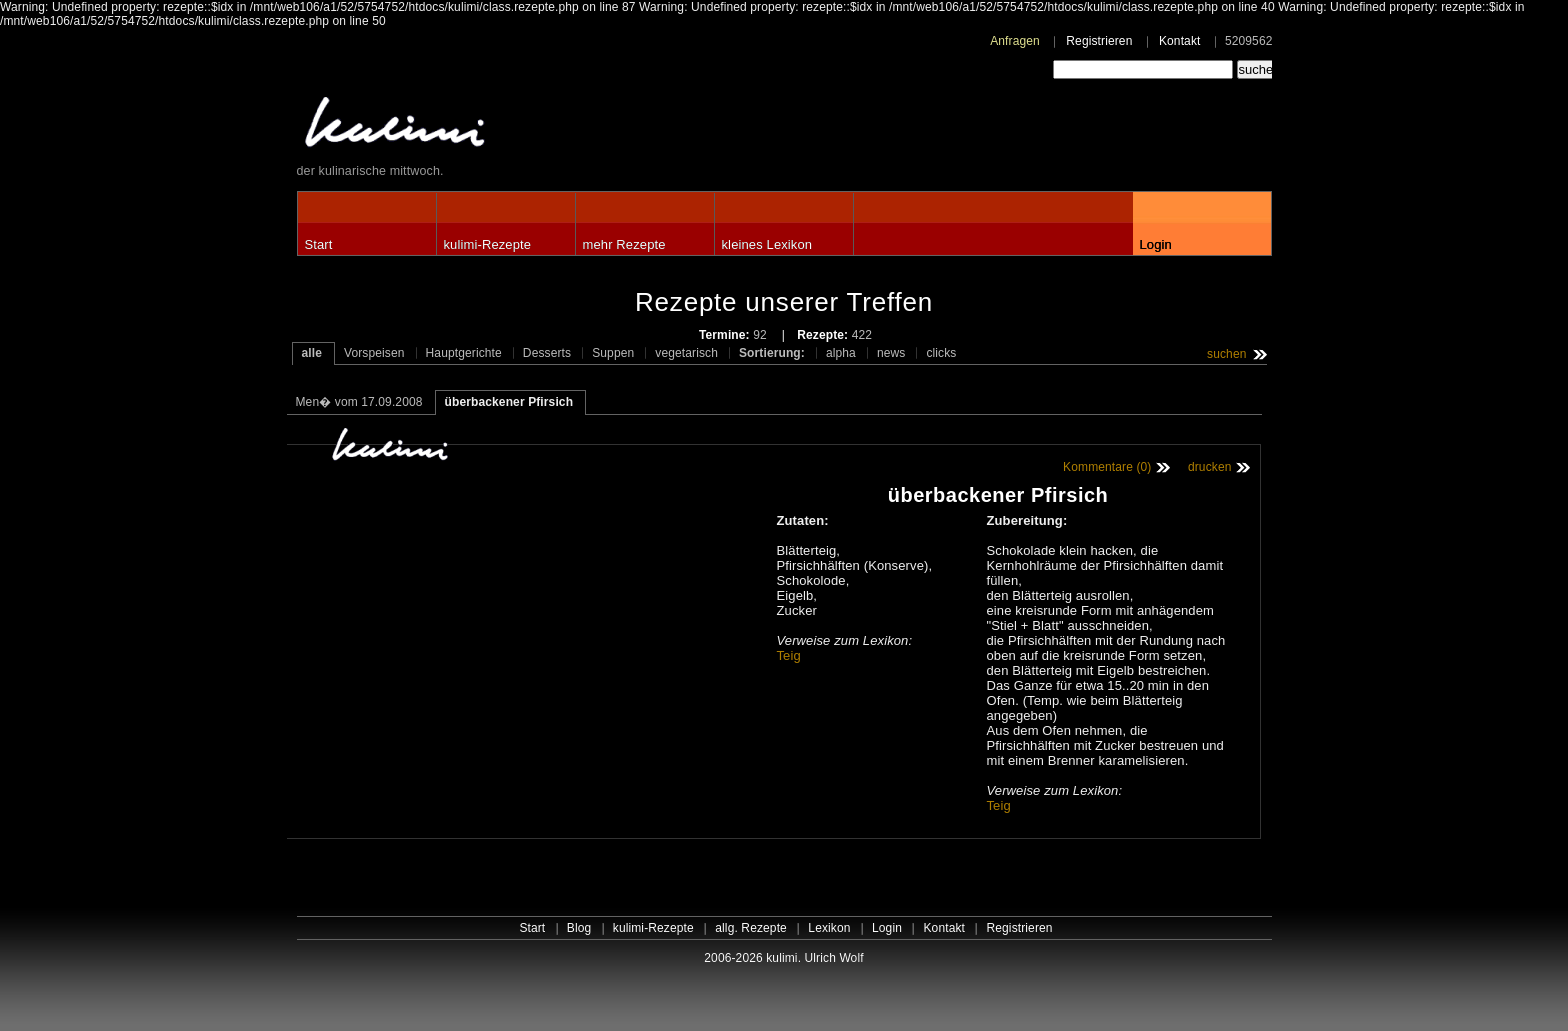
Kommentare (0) (1107, 467)
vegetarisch (686, 353)
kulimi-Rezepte (488, 244)
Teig (789, 655)
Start (319, 244)
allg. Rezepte (751, 928)
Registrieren (1099, 41)
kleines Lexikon (767, 244)
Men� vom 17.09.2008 (359, 402)
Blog (579, 928)
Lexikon (829, 928)
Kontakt (1180, 41)
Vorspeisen (374, 353)
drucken (1210, 467)
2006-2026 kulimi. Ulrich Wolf (783, 958)
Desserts (547, 353)
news (891, 353)
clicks (941, 353)
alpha (841, 353)
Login (1156, 244)
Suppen (613, 353)
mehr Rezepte (624, 244)
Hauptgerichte (464, 353)
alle (312, 353)
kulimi (487, 126)
